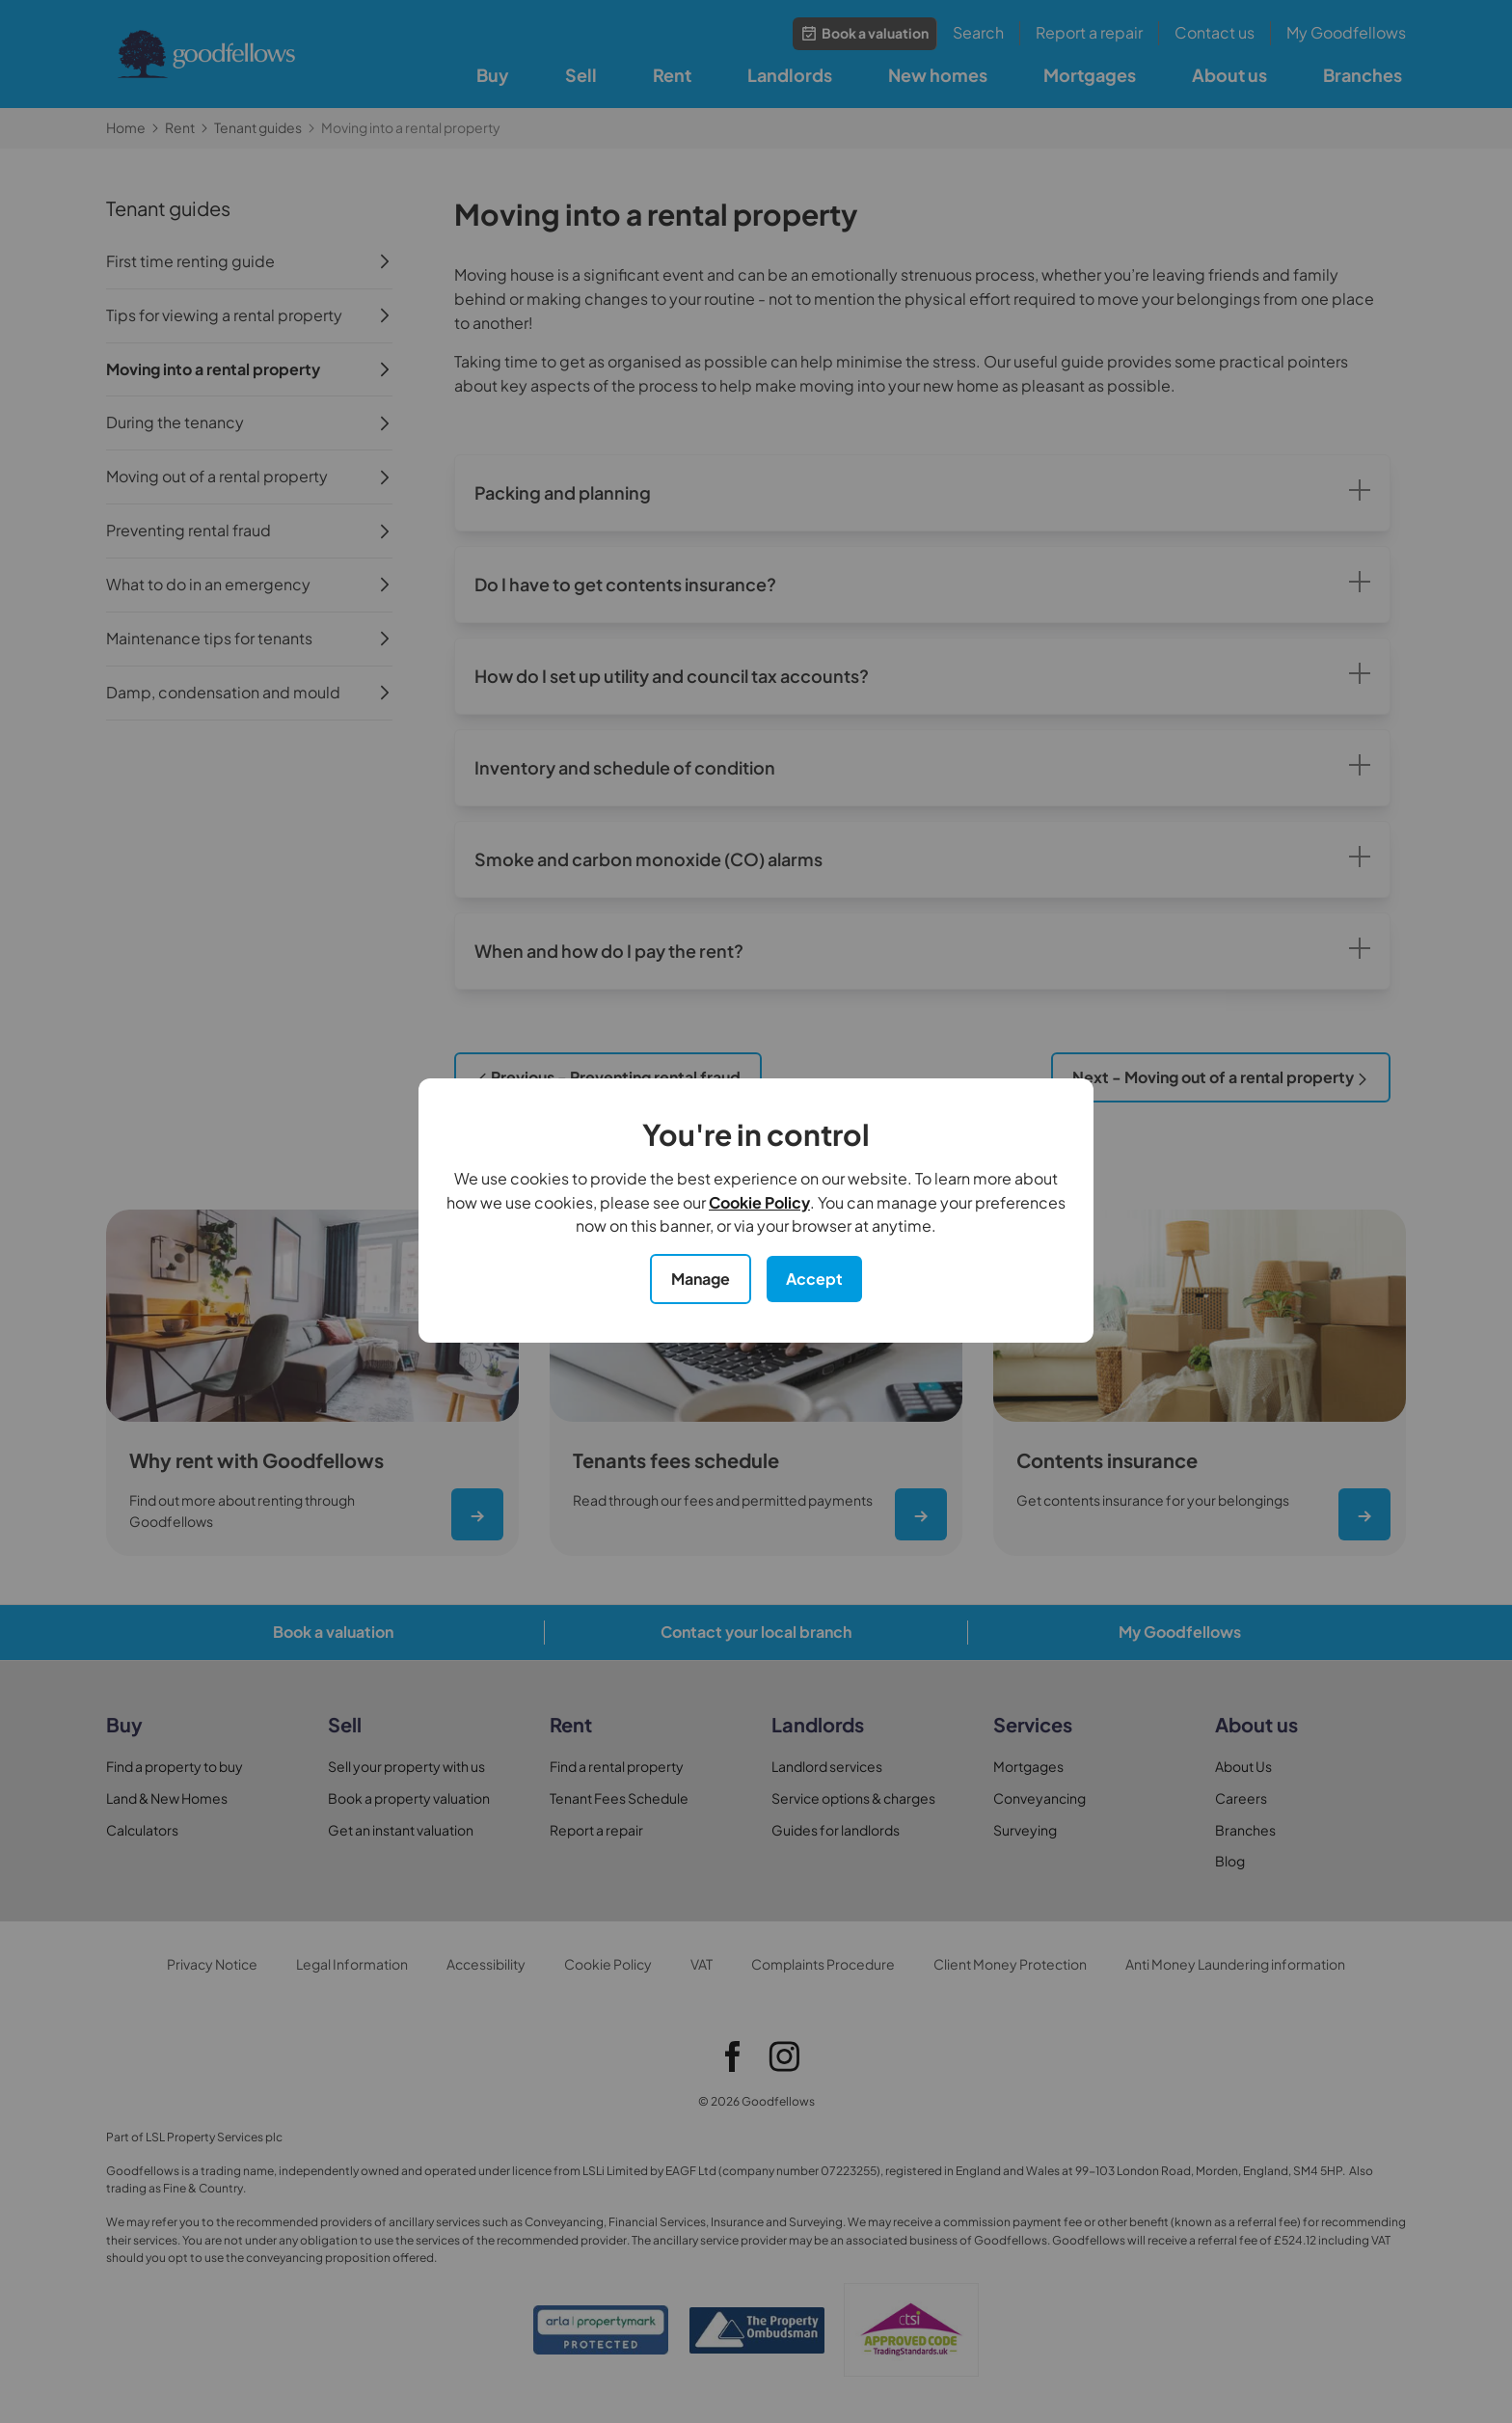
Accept (814, 1278)
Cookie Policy (759, 1202)
